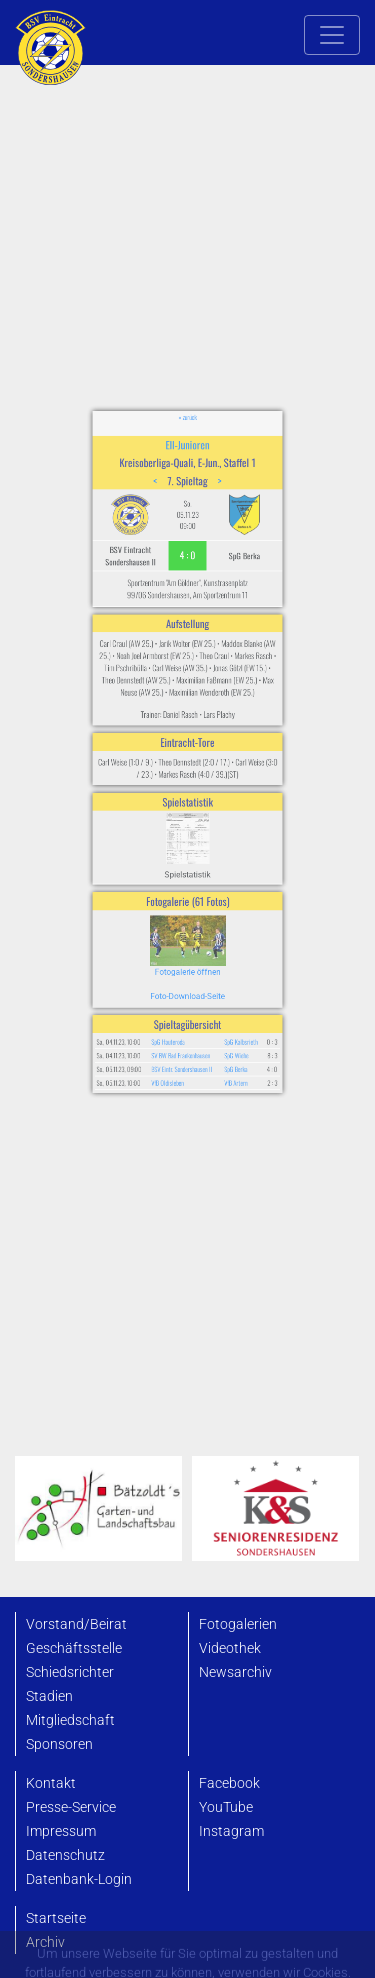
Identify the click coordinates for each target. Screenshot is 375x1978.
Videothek (230, 1648)
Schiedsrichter (70, 1672)
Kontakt (51, 1783)
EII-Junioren (187, 557)
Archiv (45, 1942)
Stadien (49, 1696)
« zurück (188, 540)
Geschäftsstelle (74, 1648)
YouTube (226, 1807)
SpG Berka (218, 956)
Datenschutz (65, 1855)
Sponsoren (59, 1744)
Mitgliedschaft (70, 1720)
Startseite (56, 1918)
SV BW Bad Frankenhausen (183, 947)
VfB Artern (218, 964)
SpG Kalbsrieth (221, 938)
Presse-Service (71, 1807)
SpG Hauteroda (175, 938)
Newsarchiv (235, 1672)
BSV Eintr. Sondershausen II (184, 956)
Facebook (229, 1783)
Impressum (61, 1831)
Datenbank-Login (79, 1879)
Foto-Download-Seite (187, 909)
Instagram (231, 1831)
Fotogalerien (238, 1624)
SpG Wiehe (219, 947)
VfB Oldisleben (175, 964)
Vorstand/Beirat (76, 1624)
